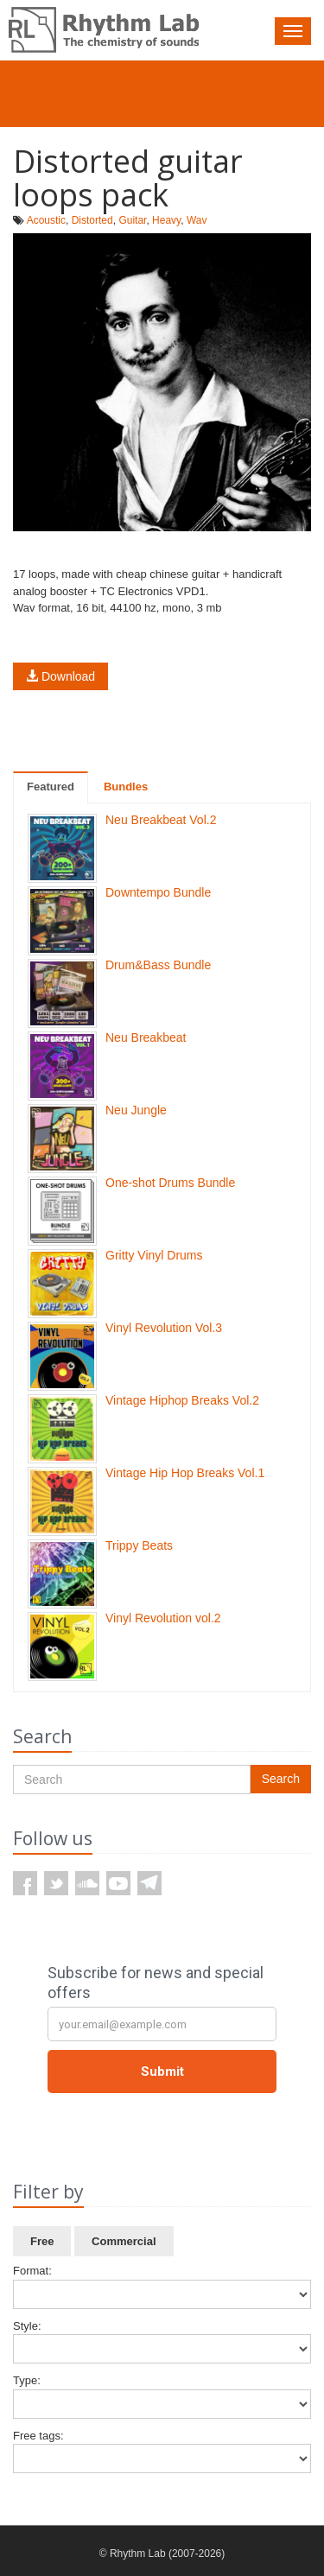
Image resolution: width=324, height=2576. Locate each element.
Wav (197, 220)
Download (60, 676)
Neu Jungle (136, 1110)
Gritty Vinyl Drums (154, 1255)
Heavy (166, 220)
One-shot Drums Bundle (170, 1183)
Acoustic (46, 220)
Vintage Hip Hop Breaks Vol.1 (184, 1473)
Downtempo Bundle (158, 892)
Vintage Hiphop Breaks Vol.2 (182, 1400)
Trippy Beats (139, 1545)
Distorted (92, 220)
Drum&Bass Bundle (158, 965)
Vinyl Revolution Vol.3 (163, 1328)
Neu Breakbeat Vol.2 (160, 820)
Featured (50, 786)
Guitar (132, 220)
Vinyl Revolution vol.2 (163, 1618)
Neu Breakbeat (145, 1037)
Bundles (126, 786)
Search (281, 1779)
